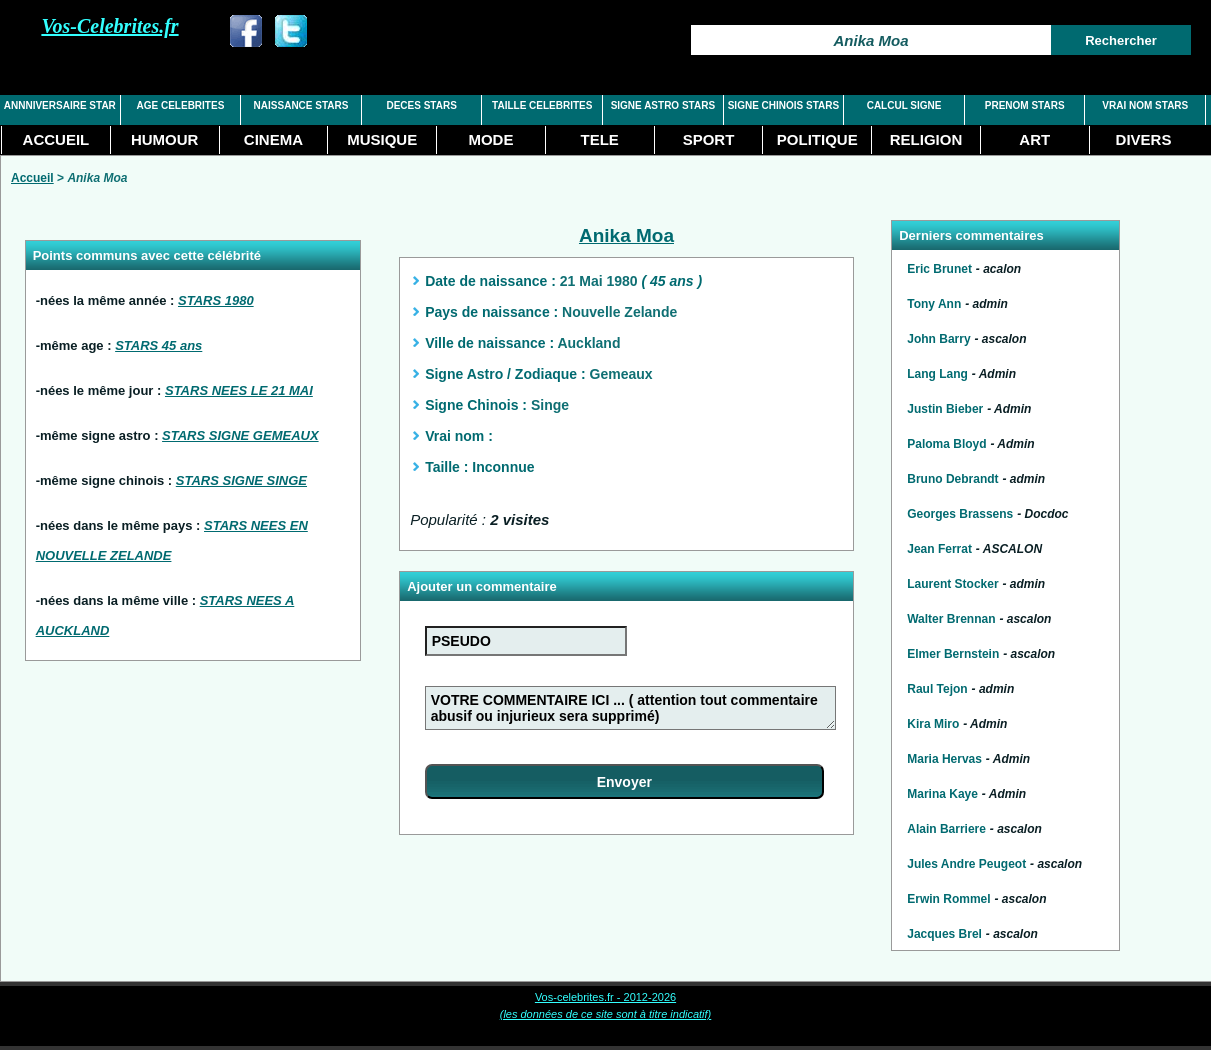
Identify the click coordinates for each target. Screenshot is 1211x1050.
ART (1034, 139)
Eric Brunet (939, 269)
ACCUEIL (56, 139)
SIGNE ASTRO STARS (663, 105)
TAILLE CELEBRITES (542, 105)
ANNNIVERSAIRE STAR (60, 105)
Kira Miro (933, 724)
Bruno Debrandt (952, 479)
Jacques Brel (944, 934)
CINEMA (273, 139)
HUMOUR (165, 139)
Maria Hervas (944, 759)
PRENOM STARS (1025, 105)
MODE (490, 139)
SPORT (709, 139)
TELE (600, 139)
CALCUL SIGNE (904, 105)
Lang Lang (937, 374)
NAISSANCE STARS (301, 105)
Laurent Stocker (952, 584)
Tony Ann (934, 304)
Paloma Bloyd (946, 444)
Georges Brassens (960, 514)
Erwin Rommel (948, 899)
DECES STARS (421, 105)
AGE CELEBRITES (181, 105)
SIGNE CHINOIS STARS (784, 105)
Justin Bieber (945, 409)
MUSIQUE (382, 139)
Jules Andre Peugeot (966, 864)
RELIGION (926, 139)
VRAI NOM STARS (1145, 105)
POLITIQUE (817, 139)
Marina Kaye (942, 794)
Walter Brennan (951, 619)
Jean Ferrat (939, 549)
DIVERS (1144, 139)
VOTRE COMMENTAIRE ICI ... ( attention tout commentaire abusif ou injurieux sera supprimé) (630, 708)
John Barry (938, 339)
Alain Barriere (946, 829)
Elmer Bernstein (953, 654)
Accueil (32, 178)
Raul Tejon (937, 689)
